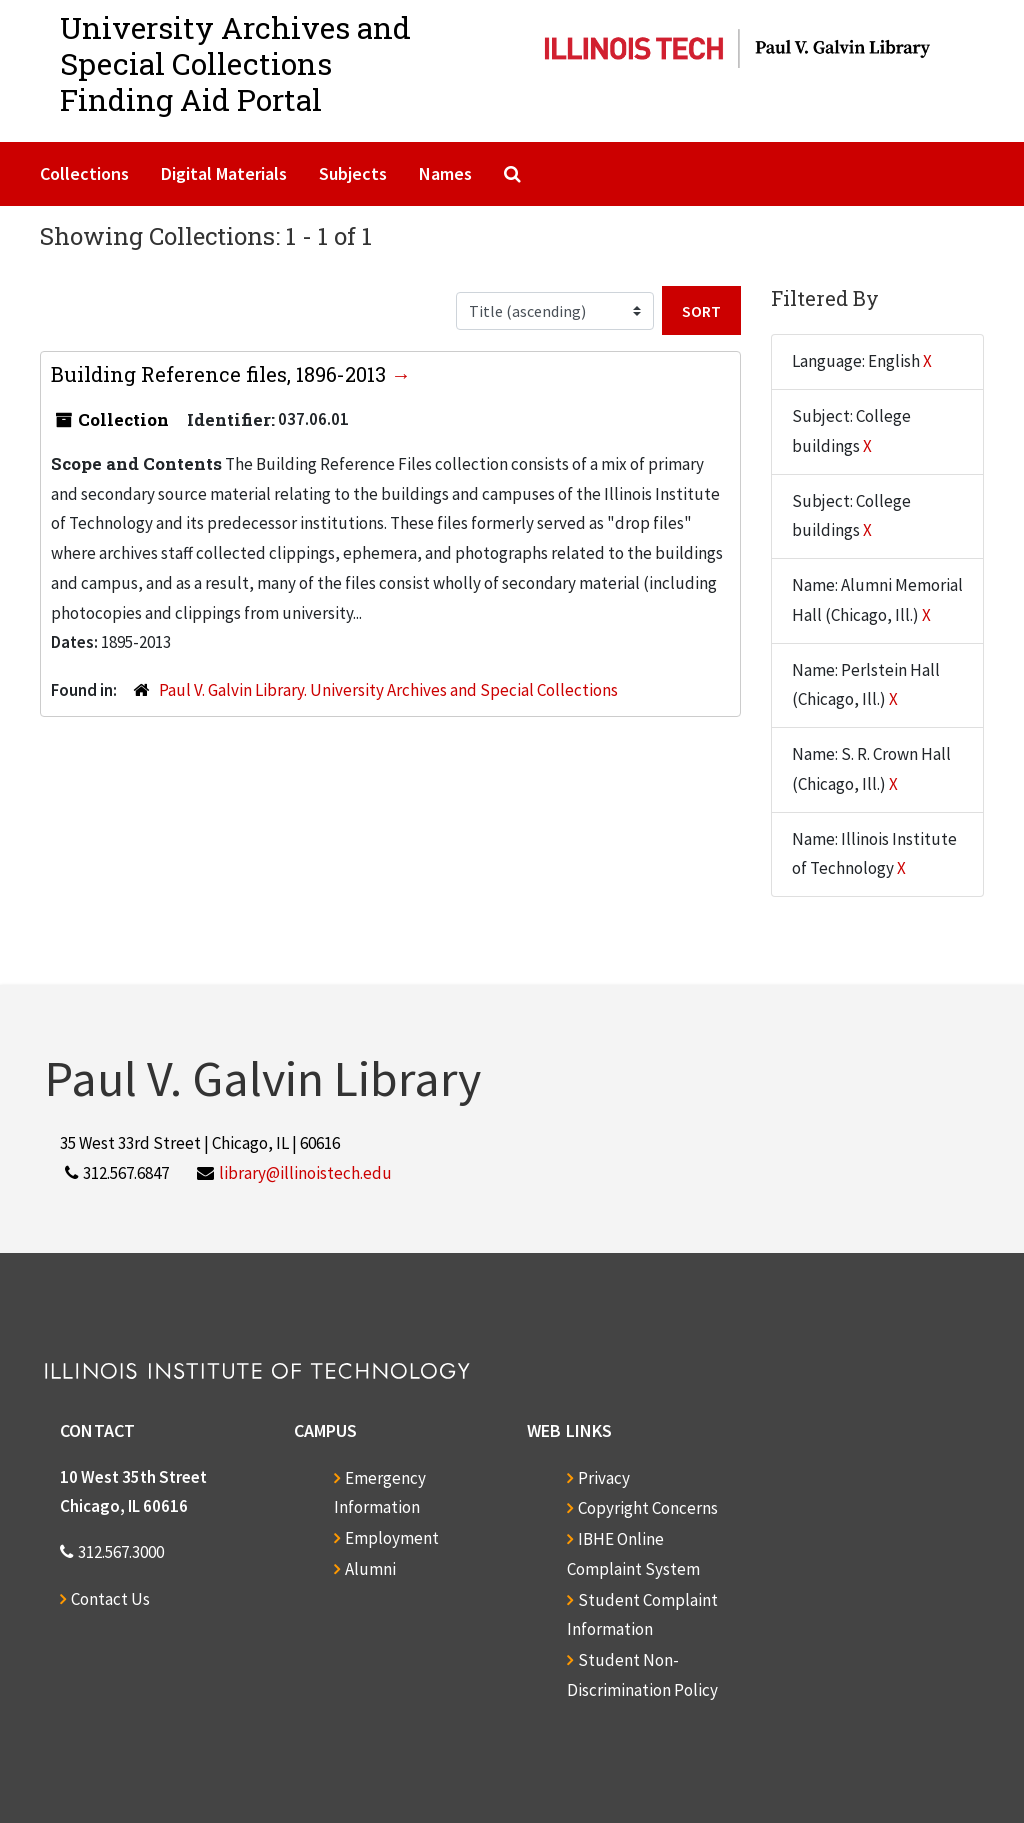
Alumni (370, 1569)
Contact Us (110, 1599)
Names (445, 173)
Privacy (604, 1478)
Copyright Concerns (648, 1508)
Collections (84, 173)
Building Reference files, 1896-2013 (221, 374)
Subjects (353, 173)
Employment (392, 1538)
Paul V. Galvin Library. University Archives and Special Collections (388, 690)
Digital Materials (224, 173)
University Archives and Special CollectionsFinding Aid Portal (235, 63)
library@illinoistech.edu (305, 1173)
